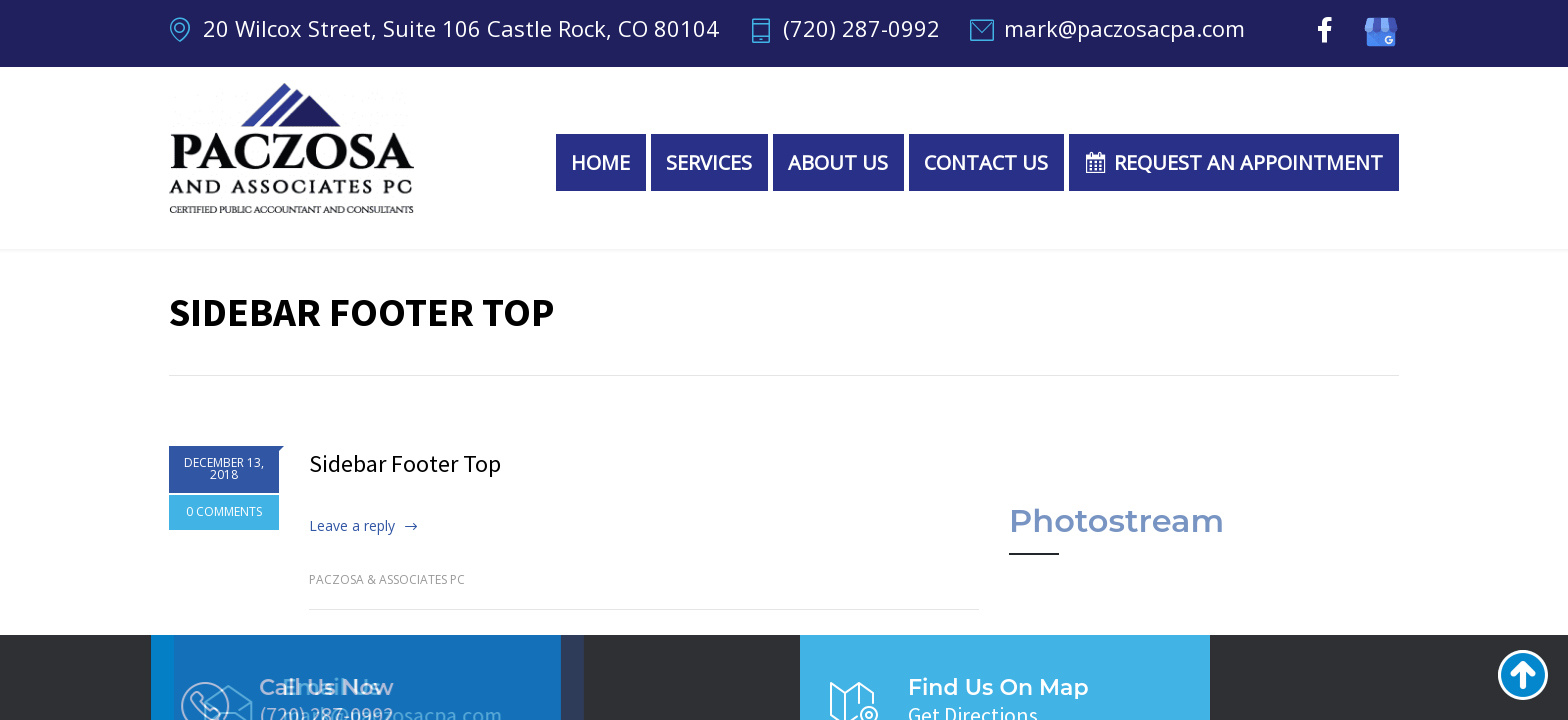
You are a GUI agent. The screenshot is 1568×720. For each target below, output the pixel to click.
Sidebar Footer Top (405, 463)
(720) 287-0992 (861, 30)
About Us (838, 162)
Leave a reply (352, 525)
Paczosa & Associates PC (387, 579)
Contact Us (986, 162)
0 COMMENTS (224, 514)
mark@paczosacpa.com (1124, 30)
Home (600, 162)
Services (709, 162)
